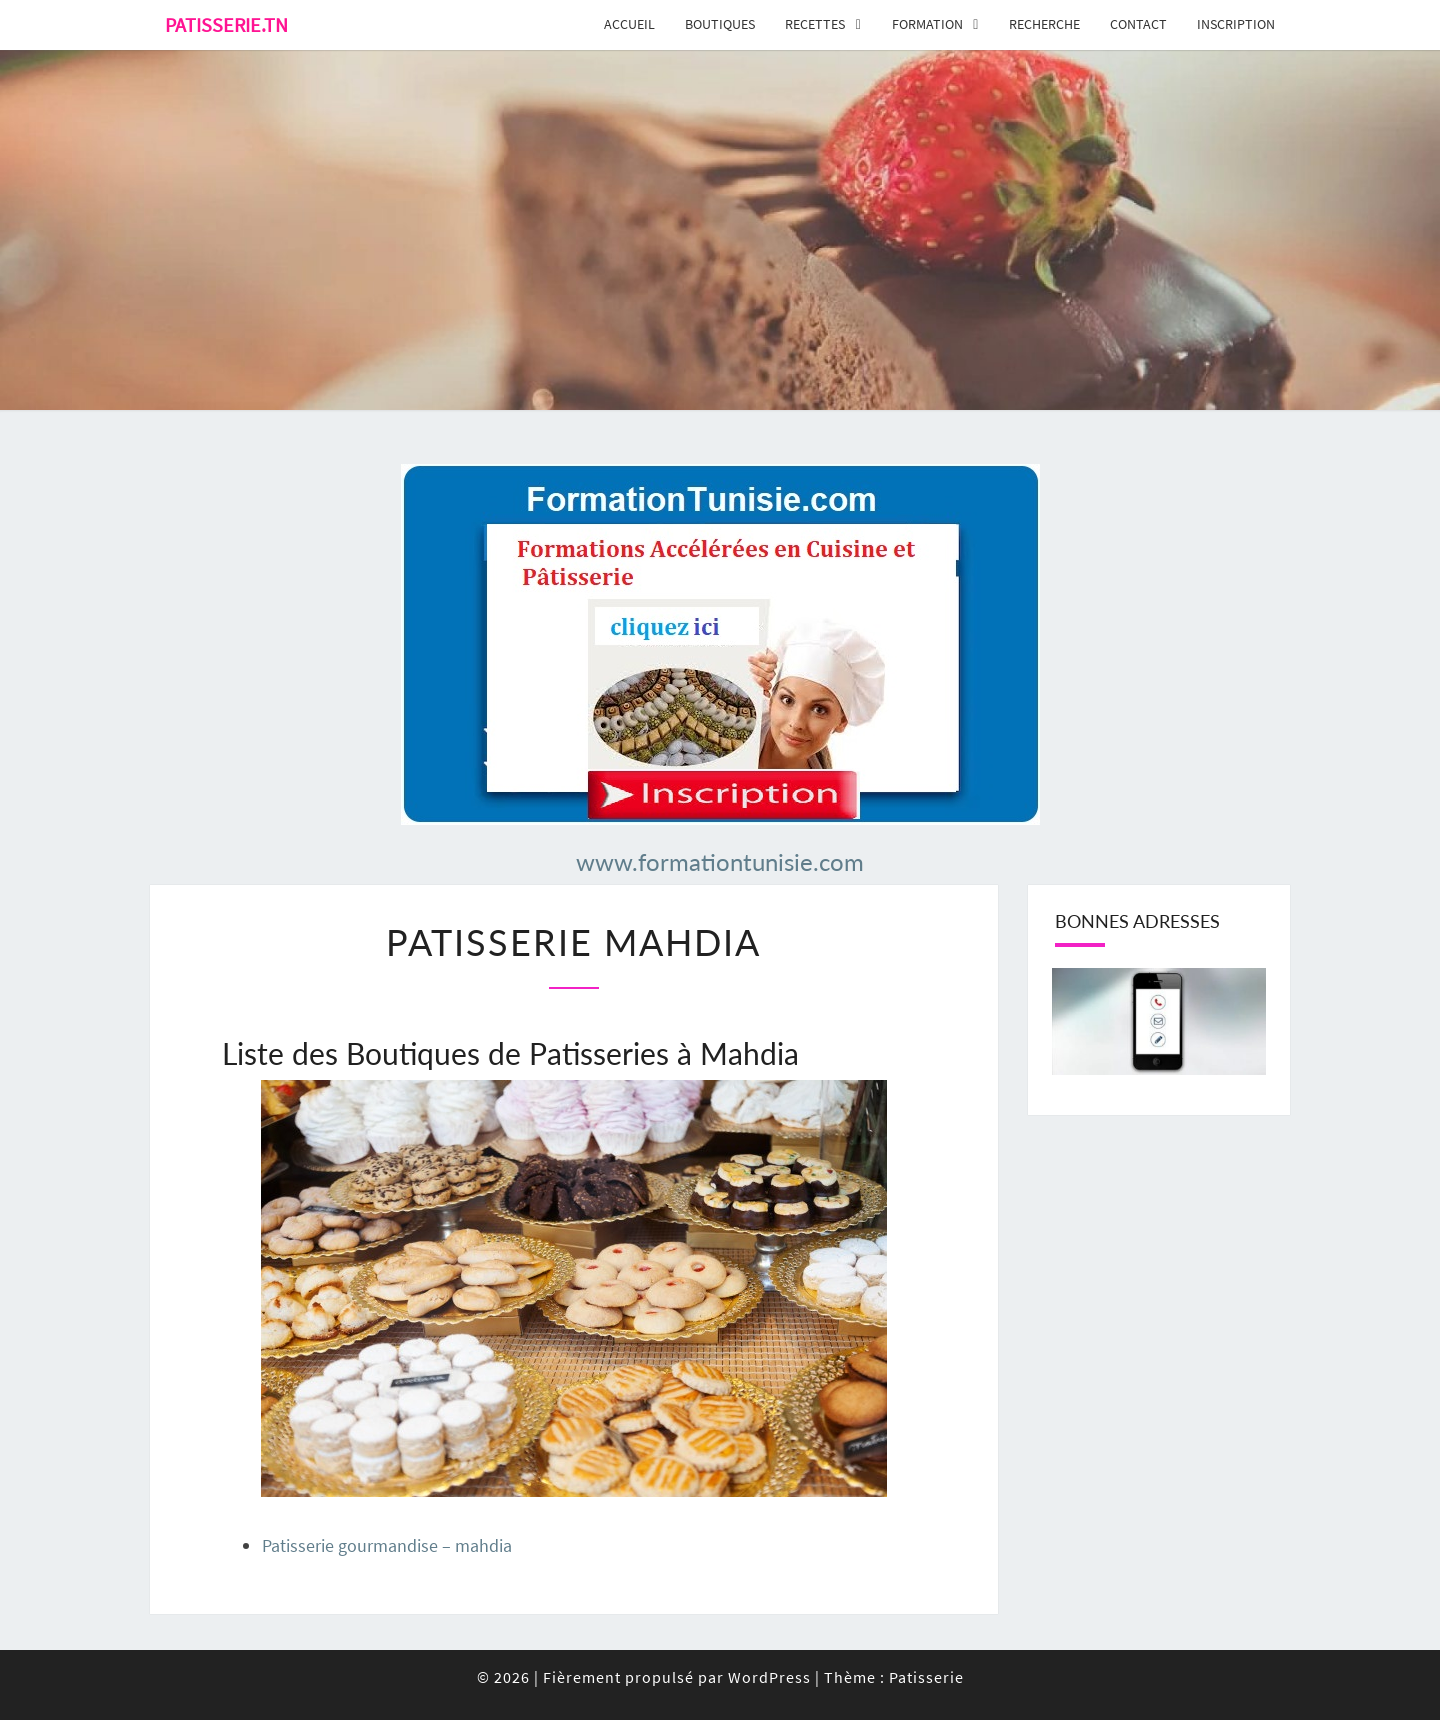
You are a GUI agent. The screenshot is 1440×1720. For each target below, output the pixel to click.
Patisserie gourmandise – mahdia (387, 1545)
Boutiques (720, 24)
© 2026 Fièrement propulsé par (602, 1677)
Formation (927, 24)
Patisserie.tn (226, 24)
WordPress (769, 1677)
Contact (1138, 24)
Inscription (1236, 24)
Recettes (815, 24)
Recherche (1044, 24)
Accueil (629, 24)
